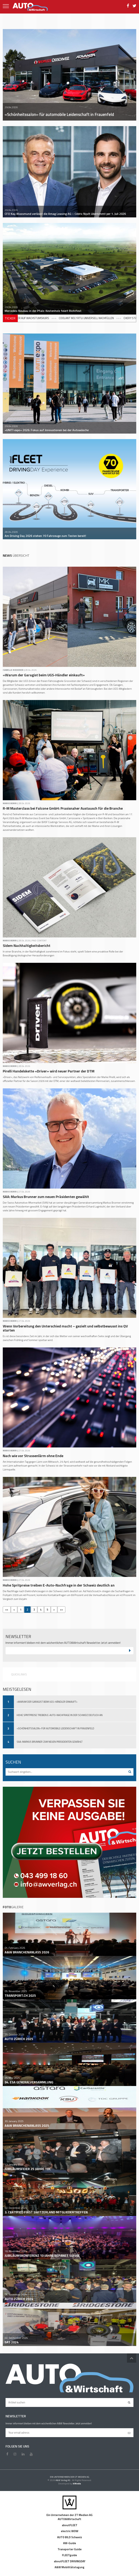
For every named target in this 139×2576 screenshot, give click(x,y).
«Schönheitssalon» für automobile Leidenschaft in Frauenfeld (55, 1728)
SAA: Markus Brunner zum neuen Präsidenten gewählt (50, 1742)
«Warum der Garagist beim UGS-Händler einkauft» (47, 1702)
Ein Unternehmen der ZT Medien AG (69, 2515)
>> (61, 1609)
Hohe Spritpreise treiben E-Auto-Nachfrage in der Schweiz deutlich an (60, 1715)
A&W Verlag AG (63, 2480)
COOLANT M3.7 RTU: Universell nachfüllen (93, 318)
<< (6, 1609)
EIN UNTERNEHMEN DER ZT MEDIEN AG (69, 2477)
